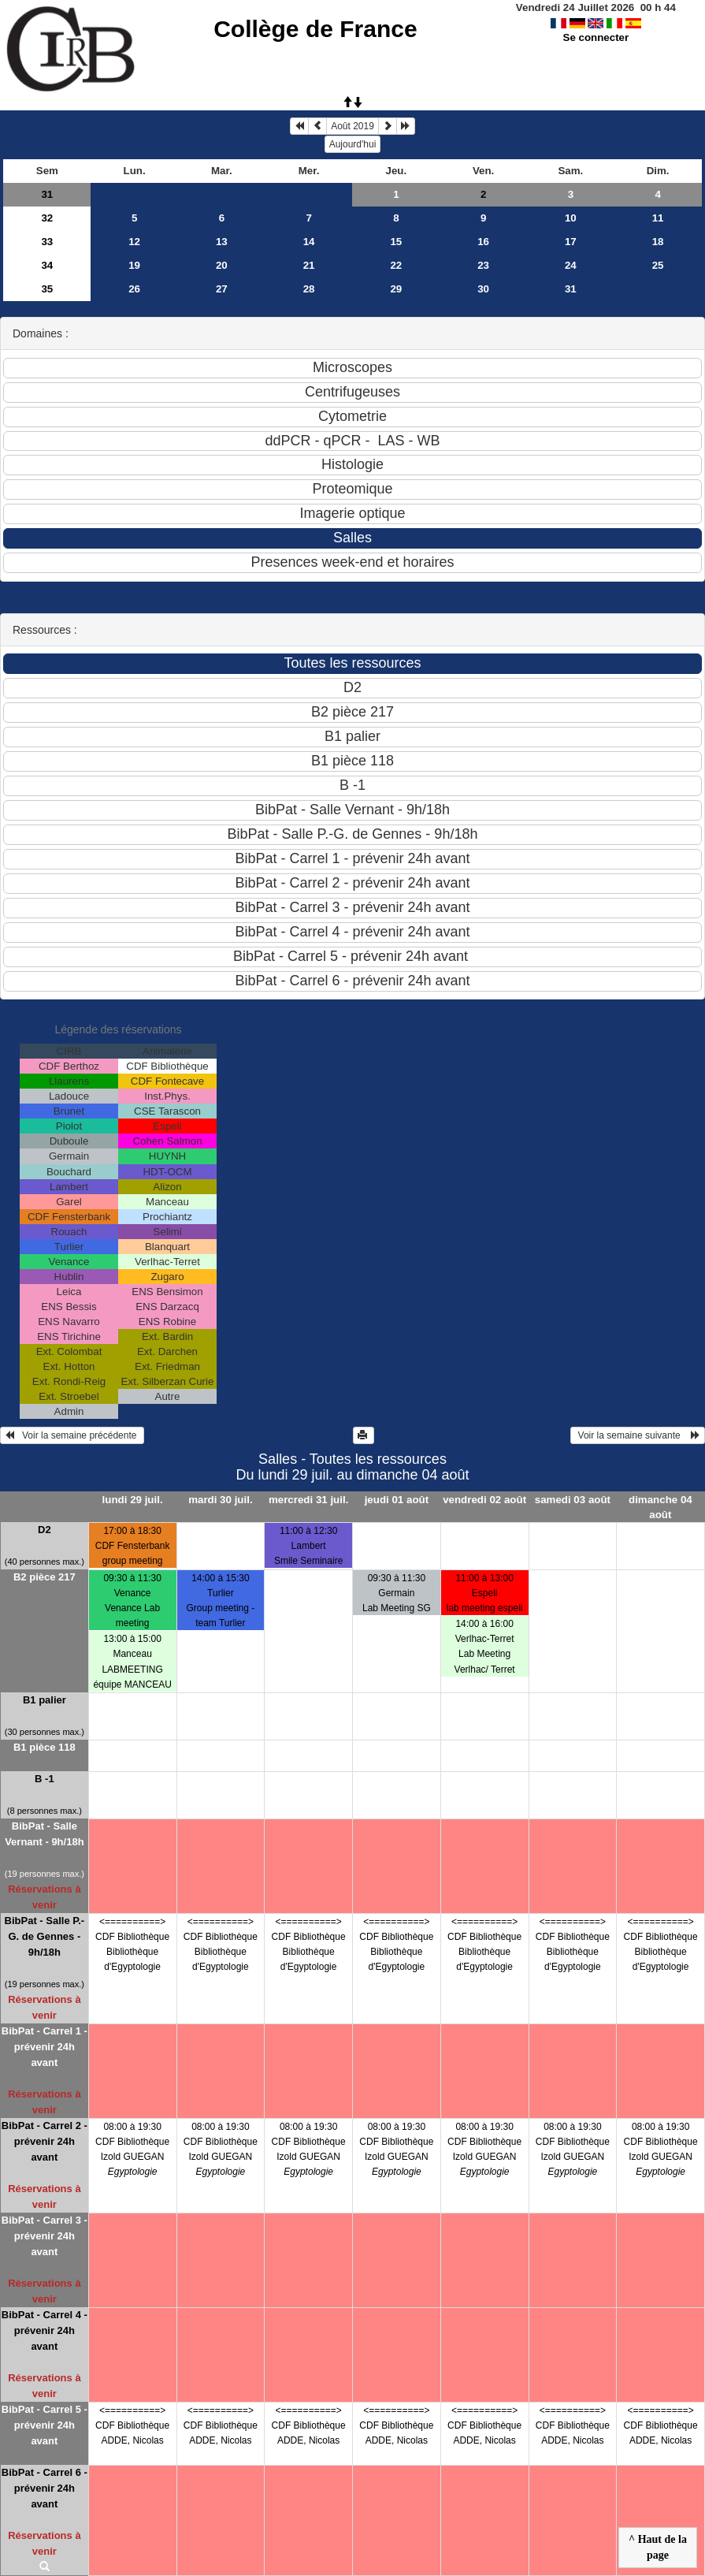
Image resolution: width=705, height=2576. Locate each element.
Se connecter (596, 37)
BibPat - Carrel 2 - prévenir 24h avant (44, 2141)
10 (571, 218)
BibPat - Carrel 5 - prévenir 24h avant (44, 2425)
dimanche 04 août (660, 1507)
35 (47, 289)
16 (483, 242)
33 (47, 242)
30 (483, 289)
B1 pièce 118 (44, 1747)
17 (571, 242)
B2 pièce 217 (44, 1577)
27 (222, 289)
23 (483, 265)
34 (47, 265)
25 (658, 265)
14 (309, 242)
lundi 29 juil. (132, 1500)
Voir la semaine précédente (72, 1435)
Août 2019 (352, 126)
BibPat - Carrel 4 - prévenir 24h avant (44, 2330)
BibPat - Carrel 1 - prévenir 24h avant (44, 2046)
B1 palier (44, 1700)
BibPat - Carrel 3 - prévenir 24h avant (44, 2236)
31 (47, 194)
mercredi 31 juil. (309, 1500)
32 (47, 218)
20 (222, 265)
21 (309, 265)
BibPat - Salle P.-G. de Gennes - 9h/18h (45, 1936)
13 (222, 242)
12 (134, 242)
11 (658, 218)
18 (658, 242)
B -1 (44, 1779)
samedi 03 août (572, 1500)
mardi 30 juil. (220, 1500)
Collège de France (315, 29)
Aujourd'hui (353, 144)
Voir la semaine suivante (637, 1435)
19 (134, 265)
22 (396, 265)
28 (309, 289)
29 (396, 289)
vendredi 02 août (484, 1500)
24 (571, 265)
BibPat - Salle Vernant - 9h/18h (44, 1834)
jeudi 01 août (397, 1500)
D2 (44, 1530)
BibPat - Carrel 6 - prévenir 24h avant (44, 2488)
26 (134, 289)
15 (396, 242)
